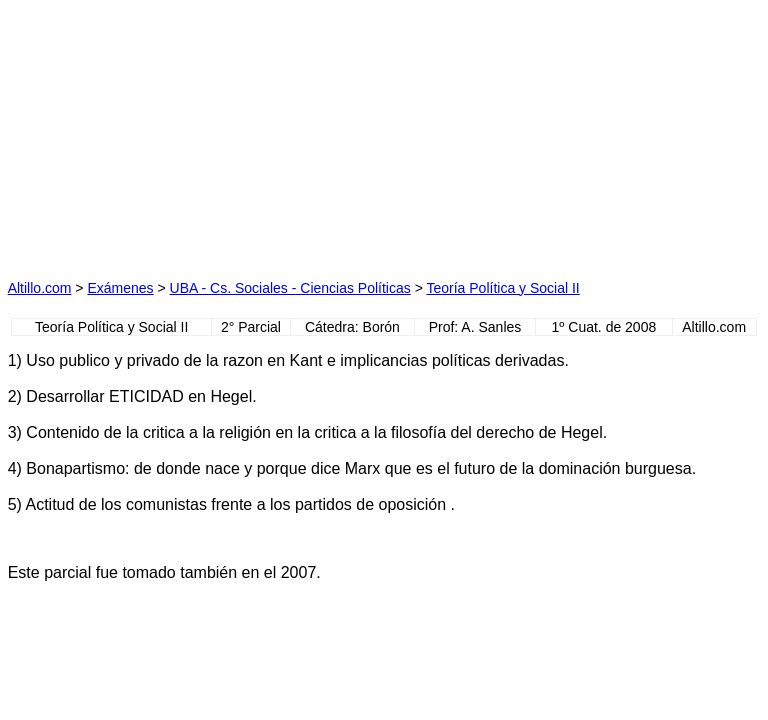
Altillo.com (40, 288)
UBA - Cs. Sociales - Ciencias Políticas (290, 288)
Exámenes (120, 288)
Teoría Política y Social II (502, 288)
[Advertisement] (196, 133)
